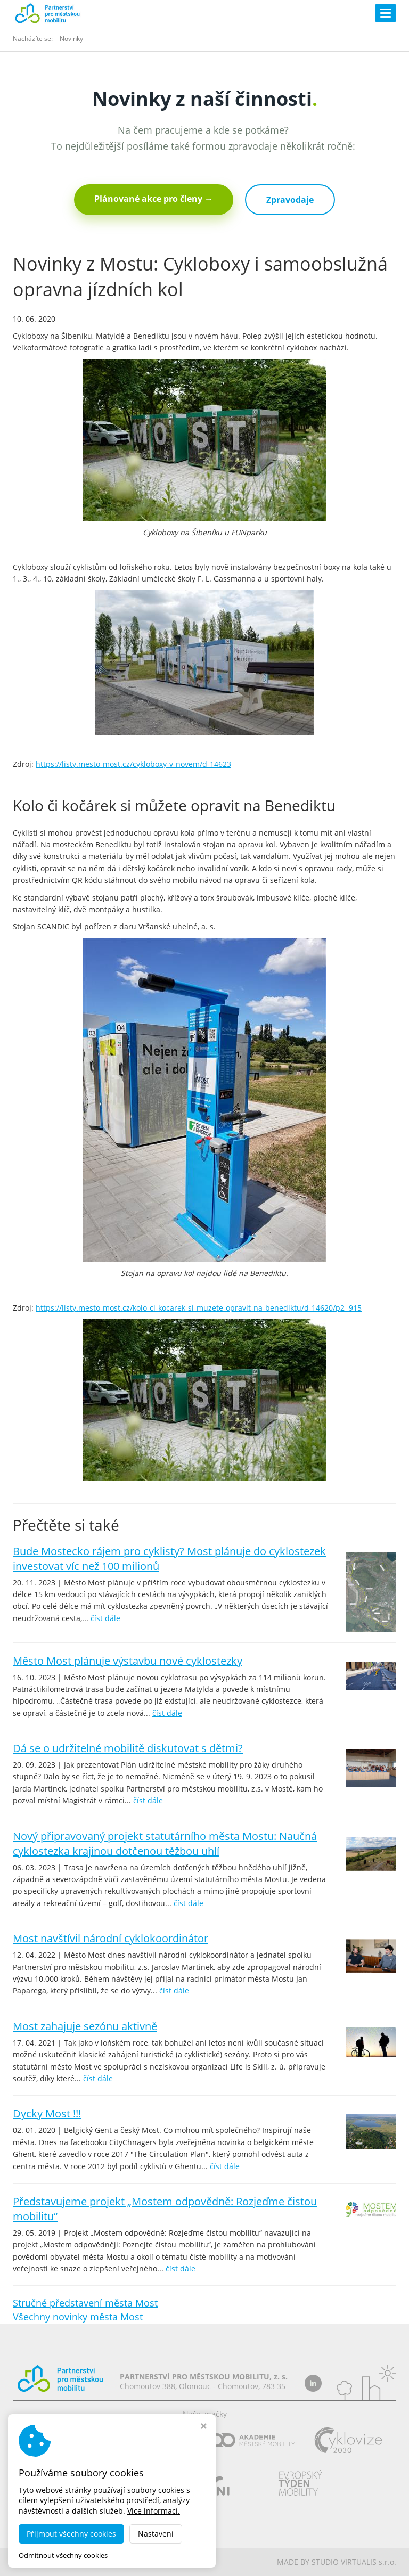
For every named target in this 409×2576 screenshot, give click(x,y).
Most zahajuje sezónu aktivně (85, 2026)
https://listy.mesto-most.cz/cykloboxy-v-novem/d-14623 (133, 764)
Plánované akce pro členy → (153, 199)
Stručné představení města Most (85, 2302)
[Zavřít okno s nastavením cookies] (203, 2427)
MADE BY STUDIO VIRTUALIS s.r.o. (336, 2562)
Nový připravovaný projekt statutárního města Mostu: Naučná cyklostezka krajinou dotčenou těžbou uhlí (165, 1843)
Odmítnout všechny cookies (63, 2555)
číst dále (105, 1618)
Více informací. (153, 2511)
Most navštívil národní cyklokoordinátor (110, 1938)
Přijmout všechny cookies (71, 2534)
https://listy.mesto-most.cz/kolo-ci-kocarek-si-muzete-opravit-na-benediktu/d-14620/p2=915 (199, 1308)
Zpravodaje (290, 200)
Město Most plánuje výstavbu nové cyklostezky (127, 1661)
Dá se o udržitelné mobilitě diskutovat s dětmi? (128, 1748)
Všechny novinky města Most (78, 2316)
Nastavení (156, 2534)
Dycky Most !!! (47, 2113)
